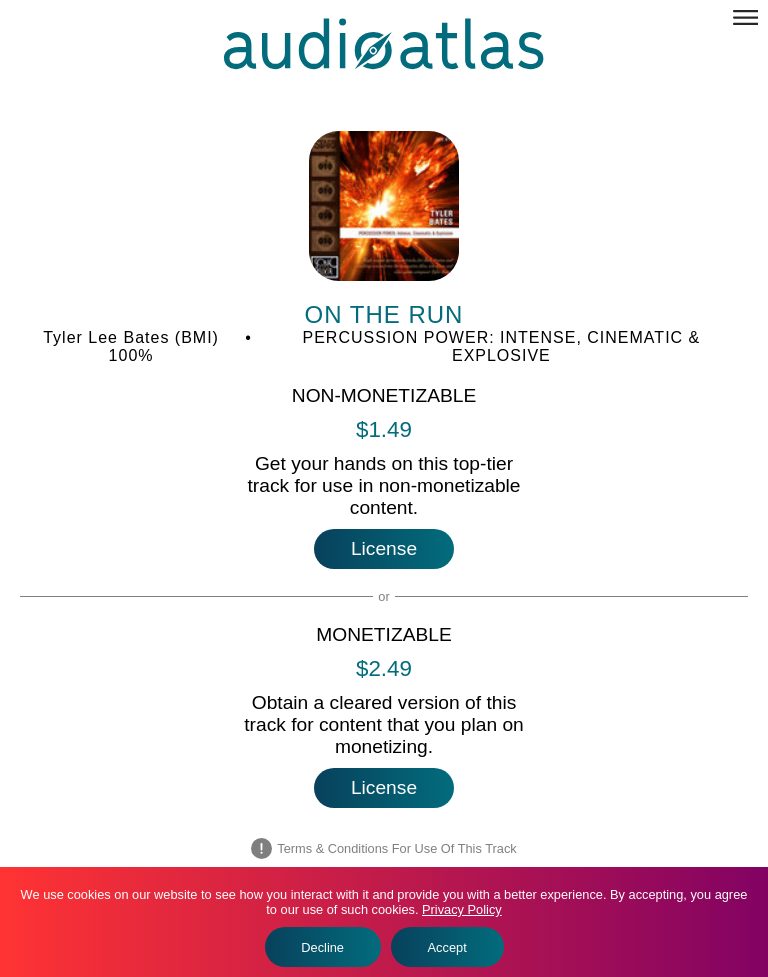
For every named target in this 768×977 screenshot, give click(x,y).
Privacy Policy (462, 909)
